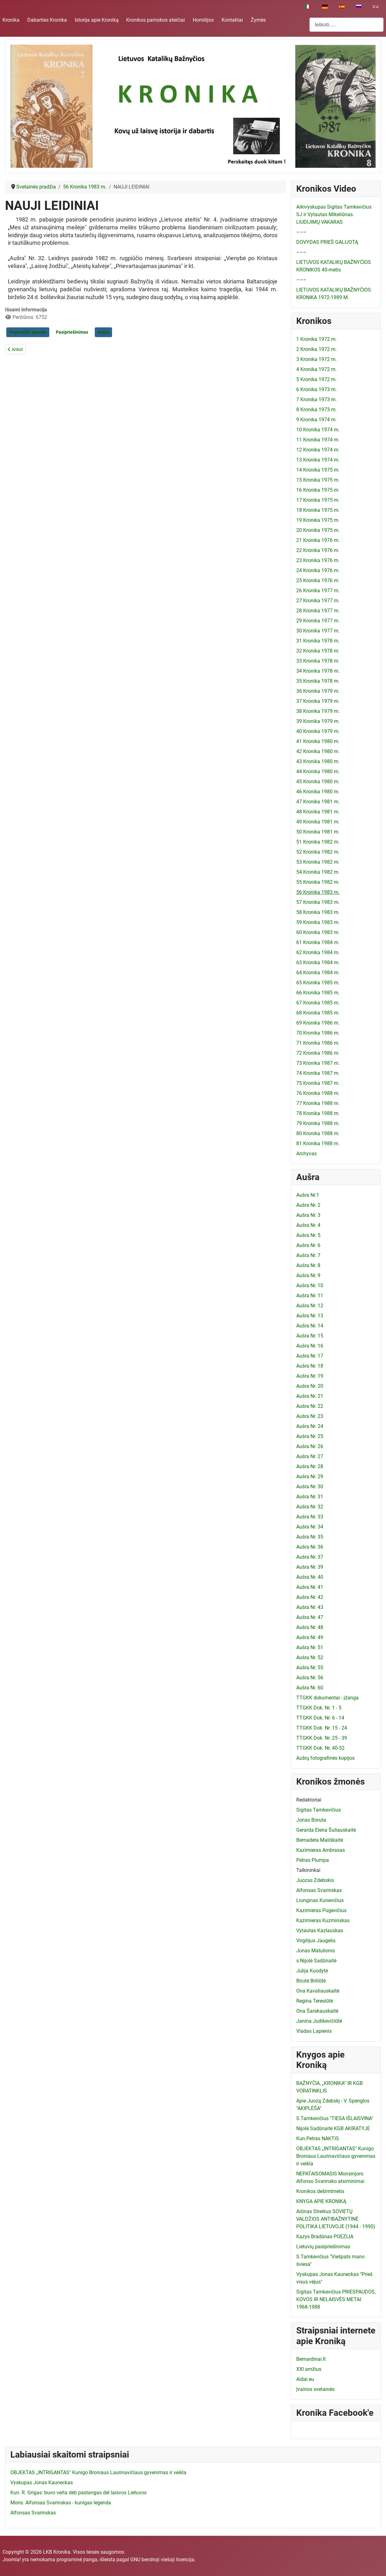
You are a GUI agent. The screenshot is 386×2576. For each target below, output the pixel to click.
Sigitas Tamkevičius (318, 1810)
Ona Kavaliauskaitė (317, 1991)
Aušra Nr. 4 (308, 1225)
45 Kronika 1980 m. (318, 782)
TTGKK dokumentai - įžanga (327, 1698)
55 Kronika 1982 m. (318, 882)
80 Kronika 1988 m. (318, 1133)
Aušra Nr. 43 (309, 1607)
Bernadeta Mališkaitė (319, 1840)
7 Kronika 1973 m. (316, 399)
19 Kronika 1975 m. (318, 520)
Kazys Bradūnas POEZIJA (324, 2237)
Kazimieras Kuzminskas (323, 1920)
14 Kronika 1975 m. (318, 470)
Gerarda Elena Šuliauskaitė (326, 1830)
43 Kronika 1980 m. (318, 761)
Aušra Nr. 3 (308, 1215)
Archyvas (306, 1154)
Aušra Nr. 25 (309, 1436)
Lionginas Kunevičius (320, 1900)
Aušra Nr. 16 (309, 1346)
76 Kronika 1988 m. (318, 1093)
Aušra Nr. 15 (309, 1336)
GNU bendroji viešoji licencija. (163, 2559)
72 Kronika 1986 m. (318, 1053)
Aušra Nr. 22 (309, 1406)
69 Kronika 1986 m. (318, 1023)
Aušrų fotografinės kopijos (325, 1758)
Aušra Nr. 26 (309, 1446)
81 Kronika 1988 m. (318, 1143)
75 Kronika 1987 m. (318, 1083)
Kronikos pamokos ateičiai (155, 20)
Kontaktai (232, 20)
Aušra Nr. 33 (309, 1517)
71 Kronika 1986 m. (318, 1043)
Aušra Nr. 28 (309, 1466)
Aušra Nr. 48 (309, 1627)
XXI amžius (308, 2369)
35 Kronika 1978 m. (318, 681)
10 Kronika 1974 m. (318, 430)
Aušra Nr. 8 (308, 1265)
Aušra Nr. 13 (309, 1316)
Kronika (11, 20)
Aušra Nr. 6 (308, 1245)
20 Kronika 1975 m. (318, 530)
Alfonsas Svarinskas (319, 1890)
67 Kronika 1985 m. (318, 1003)
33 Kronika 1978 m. (318, 661)
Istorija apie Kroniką (97, 20)
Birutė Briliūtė (311, 1981)
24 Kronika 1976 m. (318, 570)
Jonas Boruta (311, 1820)
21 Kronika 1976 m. (318, 540)
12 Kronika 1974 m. (318, 450)
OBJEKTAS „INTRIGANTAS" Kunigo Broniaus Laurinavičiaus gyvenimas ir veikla (335, 2156)
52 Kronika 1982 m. (318, 852)
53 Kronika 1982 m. (318, 862)
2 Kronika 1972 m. (316, 349)
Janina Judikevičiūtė (319, 2021)
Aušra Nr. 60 (309, 1688)
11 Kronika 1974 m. (318, 440)
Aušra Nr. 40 (309, 1577)
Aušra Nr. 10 (309, 1285)
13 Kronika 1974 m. (318, 460)
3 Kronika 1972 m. (316, 359)
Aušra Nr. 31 (309, 1497)
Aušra (103, 332)
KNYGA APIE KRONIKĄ (321, 2201)
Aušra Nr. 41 (309, 1587)
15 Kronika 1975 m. (318, 480)
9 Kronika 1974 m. (316, 420)
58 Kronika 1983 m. (318, 912)
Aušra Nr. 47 (309, 1617)
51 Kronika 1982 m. (318, 842)
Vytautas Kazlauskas (319, 1930)
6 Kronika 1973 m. (316, 389)
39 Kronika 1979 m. (318, 721)
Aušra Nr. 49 (309, 1637)
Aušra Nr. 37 (309, 1557)
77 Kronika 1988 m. (318, 1103)
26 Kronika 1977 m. (318, 590)
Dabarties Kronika (47, 20)
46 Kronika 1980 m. (318, 792)
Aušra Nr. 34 (309, 1527)
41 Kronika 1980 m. (318, 741)
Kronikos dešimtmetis (320, 2191)
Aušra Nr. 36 (309, 1547)
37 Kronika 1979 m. (318, 701)
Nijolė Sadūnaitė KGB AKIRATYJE (333, 2128)
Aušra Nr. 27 (309, 1456)
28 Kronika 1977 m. (318, 611)
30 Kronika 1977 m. (318, 631)
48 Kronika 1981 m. (318, 812)
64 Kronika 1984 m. (318, 973)
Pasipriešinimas (72, 332)
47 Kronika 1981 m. (318, 802)
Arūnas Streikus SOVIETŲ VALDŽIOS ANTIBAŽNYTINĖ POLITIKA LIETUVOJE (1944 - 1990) (335, 2218)
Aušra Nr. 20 (309, 1386)
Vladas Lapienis (314, 2031)
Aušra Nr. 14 (309, 1326)
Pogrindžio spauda (27, 332)
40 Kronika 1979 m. (318, 731)
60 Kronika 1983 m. (318, 932)
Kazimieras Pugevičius (321, 1910)
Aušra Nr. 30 (309, 1487)
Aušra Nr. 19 (309, 1376)
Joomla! (12, 2559)
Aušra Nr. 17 (309, 1356)
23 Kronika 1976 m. (318, 560)
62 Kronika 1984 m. (318, 952)
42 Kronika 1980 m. (318, 751)
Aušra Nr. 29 (309, 1476)
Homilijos (203, 20)
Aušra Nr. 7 (308, 1255)
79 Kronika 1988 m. (318, 1123)
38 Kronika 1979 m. (318, 711)
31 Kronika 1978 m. (318, 641)
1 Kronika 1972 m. (316, 339)
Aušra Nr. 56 (309, 1678)
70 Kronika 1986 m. (318, 1033)
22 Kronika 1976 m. (318, 550)
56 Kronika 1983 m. (318, 892)
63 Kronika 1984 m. (318, 962)
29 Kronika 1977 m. (318, 621)
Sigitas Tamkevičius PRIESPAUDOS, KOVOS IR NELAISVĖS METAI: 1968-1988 (336, 2299)
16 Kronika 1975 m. (318, 490)
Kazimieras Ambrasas (320, 1850)
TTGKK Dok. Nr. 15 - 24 (321, 1728)
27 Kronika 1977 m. (318, 601)
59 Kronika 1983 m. (318, 922)
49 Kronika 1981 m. (318, 822)
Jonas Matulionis (315, 1951)
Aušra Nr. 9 (308, 1275)
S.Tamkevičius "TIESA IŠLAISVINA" (334, 2118)
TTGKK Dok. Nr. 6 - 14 (320, 1718)
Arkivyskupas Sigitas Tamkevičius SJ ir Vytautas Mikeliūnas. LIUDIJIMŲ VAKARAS (334, 214)
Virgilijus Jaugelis (315, 1941)
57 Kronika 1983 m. (318, 902)
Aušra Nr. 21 (309, 1396)
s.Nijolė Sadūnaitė (316, 1961)
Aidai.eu (305, 2379)
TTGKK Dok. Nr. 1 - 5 (318, 1708)
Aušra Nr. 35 (309, 1537)
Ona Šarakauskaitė (317, 2011)
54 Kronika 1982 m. (318, 872)
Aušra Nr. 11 (309, 1296)
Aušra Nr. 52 (309, 1657)
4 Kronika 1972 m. (316, 369)
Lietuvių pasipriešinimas (323, 2247)
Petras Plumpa (312, 1860)
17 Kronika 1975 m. (318, 500)
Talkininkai (308, 1870)
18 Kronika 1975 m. (318, 510)
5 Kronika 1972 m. (316, 379)
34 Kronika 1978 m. (318, 671)
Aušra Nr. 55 (309, 1668)
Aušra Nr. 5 (308, 1235)
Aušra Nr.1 (307, 1195)
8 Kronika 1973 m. (316, 410)
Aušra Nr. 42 (309, 1597)
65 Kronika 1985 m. (318, 983)
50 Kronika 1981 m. (318, 832)
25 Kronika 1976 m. (318, 580)
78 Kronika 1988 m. (318, 1113)
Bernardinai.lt (311, 2359)
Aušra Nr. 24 (309, 1426)
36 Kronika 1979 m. (318, 691)
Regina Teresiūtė (314, 2001)
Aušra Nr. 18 (309, 1366)
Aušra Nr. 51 (309, 1647)
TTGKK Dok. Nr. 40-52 (320, 1748)
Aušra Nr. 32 (309, 1507)
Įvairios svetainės (315, 2389)
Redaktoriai (308, 1800)
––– (301, 232)
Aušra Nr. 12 (309, 1306)
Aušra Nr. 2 (308, 1205)
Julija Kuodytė (312, 1971)
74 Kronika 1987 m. (318, 1073)
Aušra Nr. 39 (309, 1567)
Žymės (258, 20)
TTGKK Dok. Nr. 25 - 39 (321, 1738)
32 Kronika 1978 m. (318, 651)
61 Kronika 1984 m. (318, 942)
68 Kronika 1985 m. (318, 1013)
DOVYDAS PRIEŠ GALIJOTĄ (327, 242)
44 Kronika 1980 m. (318, 771)
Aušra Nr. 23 (309, 1416)
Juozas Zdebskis (315, 1880)
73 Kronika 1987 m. (318, 1063)
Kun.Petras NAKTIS (317, 2138)
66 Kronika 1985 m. (318, 993)
